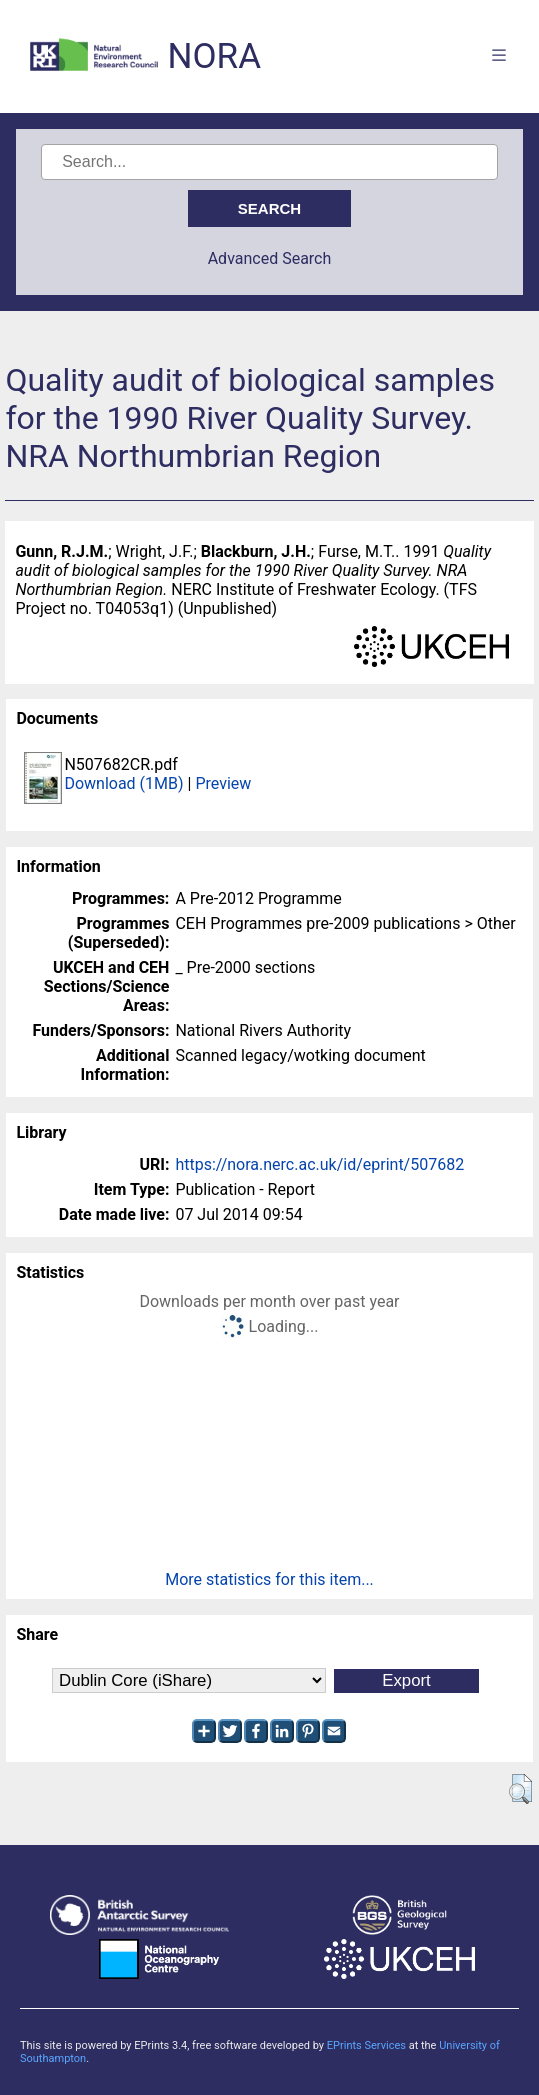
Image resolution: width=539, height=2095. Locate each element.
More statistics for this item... (269, 1579)
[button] (520, 1789)
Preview (223, 783)
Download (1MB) (123, 783)
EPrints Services (366, 2045)
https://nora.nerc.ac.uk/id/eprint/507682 (319, 1164)
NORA (214, 56)
